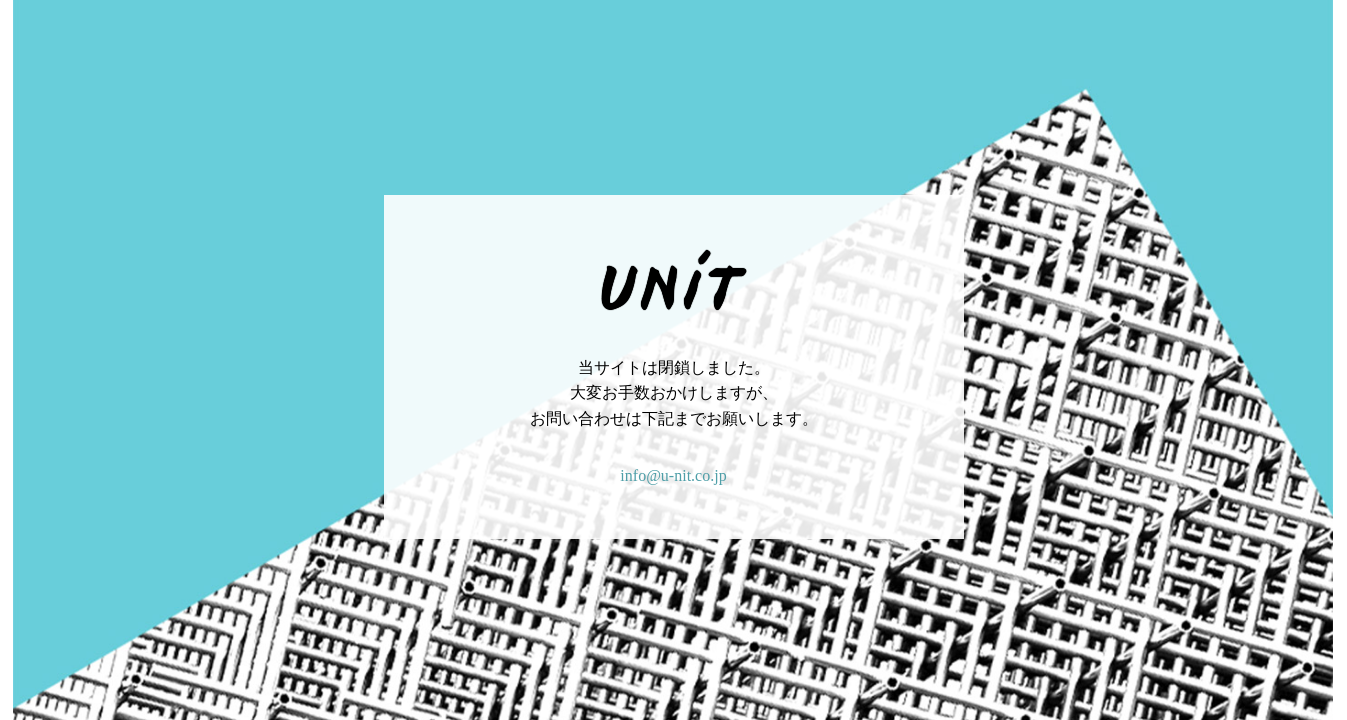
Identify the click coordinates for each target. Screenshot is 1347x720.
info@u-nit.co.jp (673, 475)
